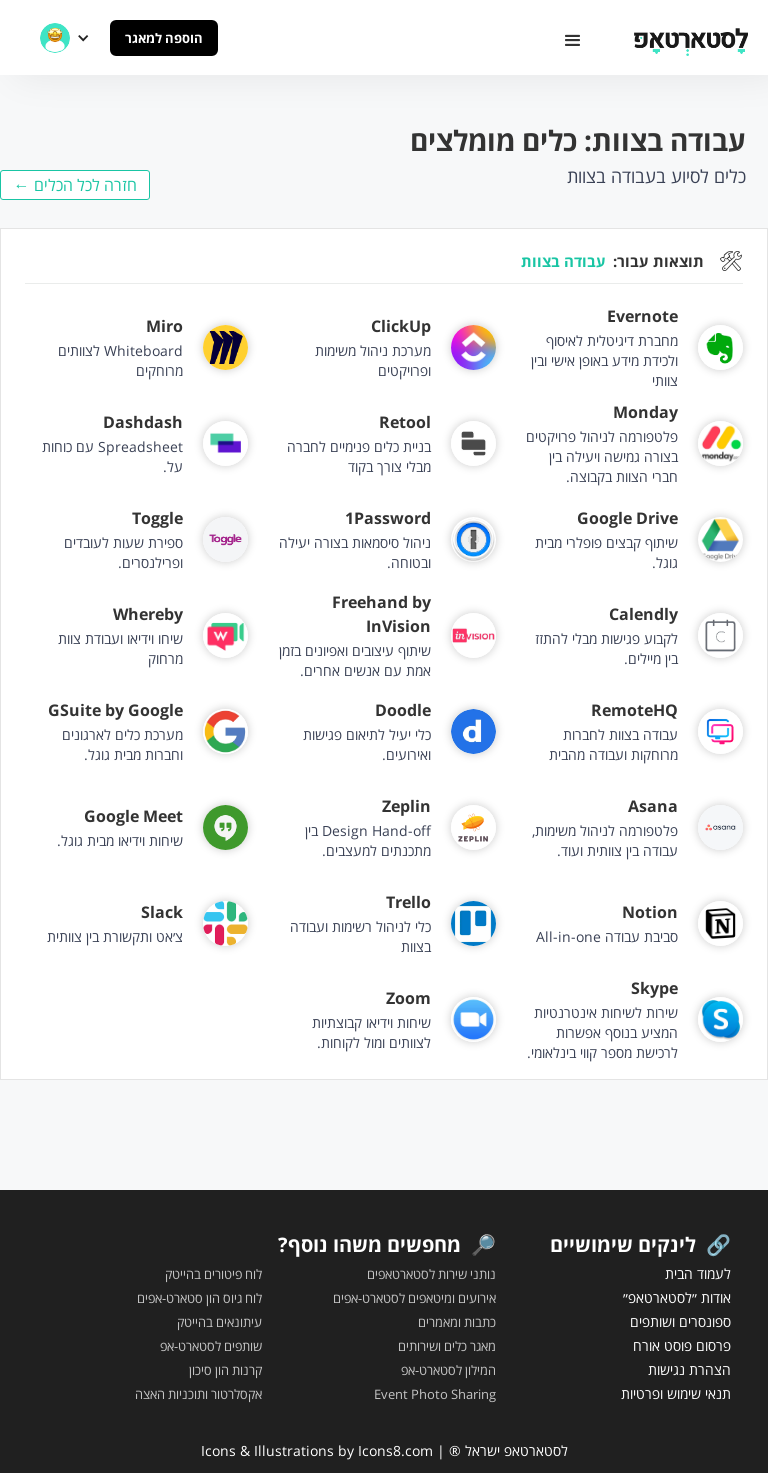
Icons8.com (395, 1450)
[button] (573, 41)
